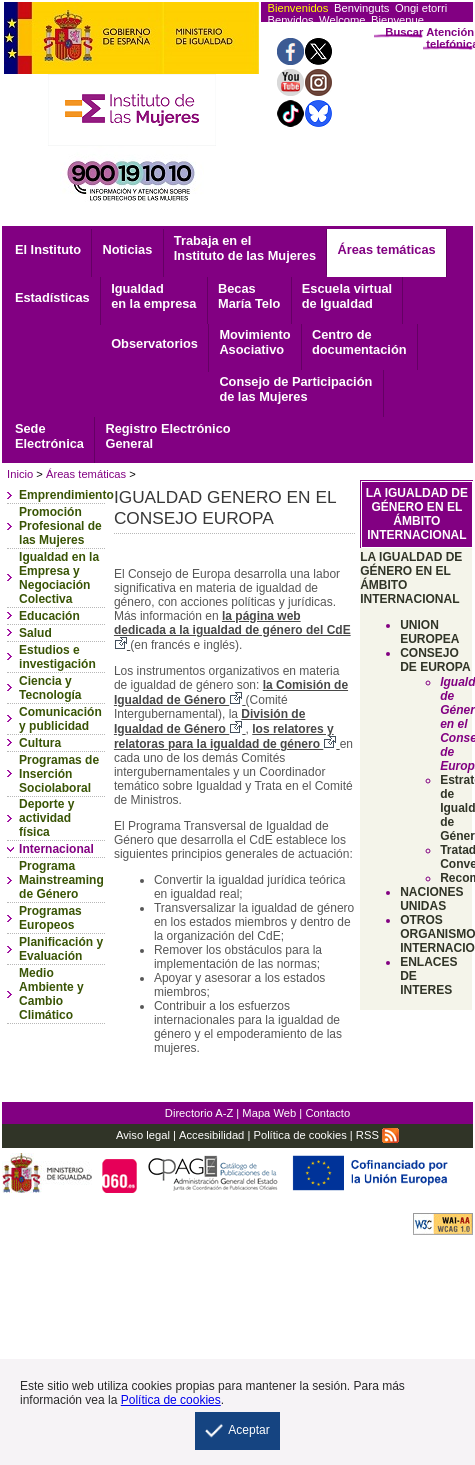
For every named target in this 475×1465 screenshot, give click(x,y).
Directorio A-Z (199, 1113)
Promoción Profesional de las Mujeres (60, 526)
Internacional (56, 849)
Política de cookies (299, 1135)
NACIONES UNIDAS (431, 899)
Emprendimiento (66, 495)
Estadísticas (52, 297)
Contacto (327, 1113)
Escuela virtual (347, 296)
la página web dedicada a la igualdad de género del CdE (232, 630)
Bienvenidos (297, 8)
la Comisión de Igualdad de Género (231, 692)
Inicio (20, 474)
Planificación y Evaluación (61, 949)
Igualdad (153, 296)
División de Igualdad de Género (209, 721)
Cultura (40, 743)
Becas (249, 296)
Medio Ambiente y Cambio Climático (51, 994)
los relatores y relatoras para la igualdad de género (227, 736)
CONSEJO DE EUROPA (435, 660)
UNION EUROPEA (429, 632)
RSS (377, 1135)
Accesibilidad (211, 1135)
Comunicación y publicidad (60, 719)
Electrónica (49, 436)
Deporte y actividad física (46, 818)
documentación (359, 342)
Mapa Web (269, 1113)
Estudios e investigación (57, 657)
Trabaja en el (245, 248)
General (167, 436)
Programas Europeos (50, 918)
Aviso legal (143, 1135)
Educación (49, 616)
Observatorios (154, 343)
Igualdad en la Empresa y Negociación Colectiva (59, 578)
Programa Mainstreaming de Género (61, 880)
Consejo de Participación (295, 389)
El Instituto (48, 249)
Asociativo (254, 342)
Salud (35, 633)
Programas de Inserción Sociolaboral (59, 774)
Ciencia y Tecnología (50, 688)
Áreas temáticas (386, 249)
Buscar (404, 32)
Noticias (128, 249)
